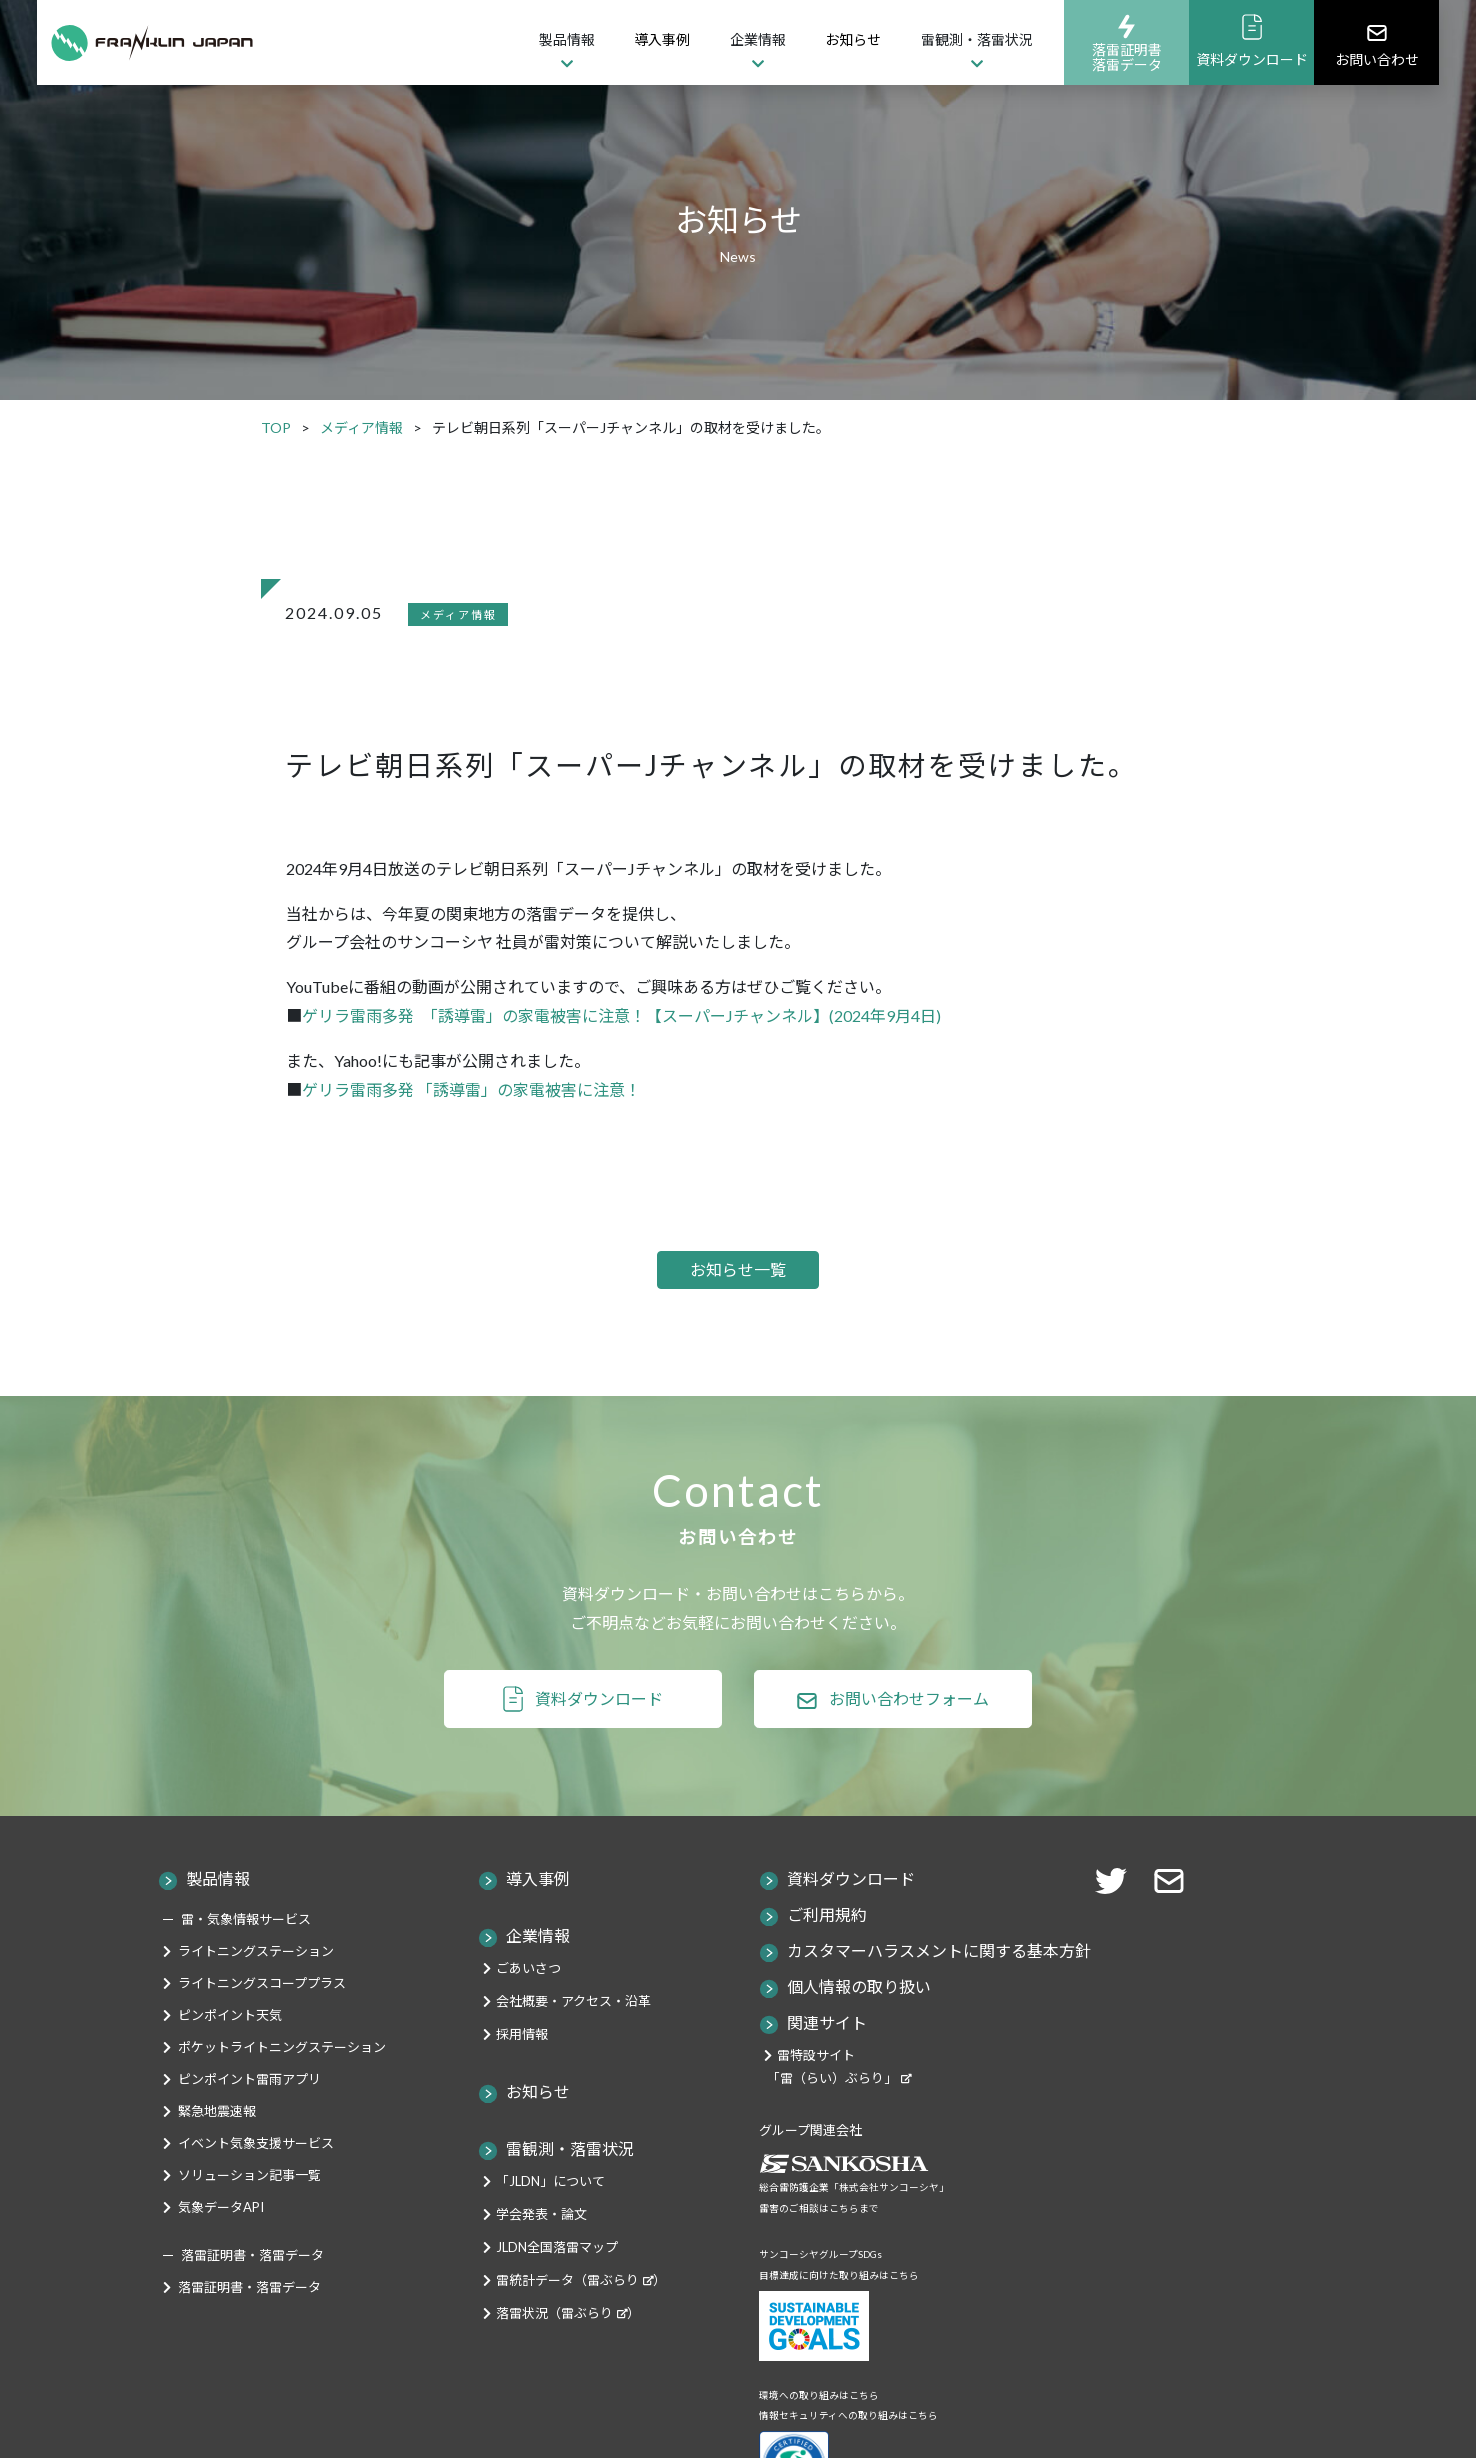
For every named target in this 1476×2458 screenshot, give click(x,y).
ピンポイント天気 (230, 2047)
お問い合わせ (1377, 43)
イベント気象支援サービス (256, 2175)
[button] (1175, 1910)
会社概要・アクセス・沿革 (573, 2033)
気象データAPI (221, 2239)
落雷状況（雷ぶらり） (568, 2345)
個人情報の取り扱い (859, 2018)
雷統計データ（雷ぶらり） (581, 2312)
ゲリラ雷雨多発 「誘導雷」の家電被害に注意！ (471, 1089)
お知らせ (853, 39)
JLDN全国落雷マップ (557, 2279)
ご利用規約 (827, 1946)
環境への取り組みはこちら (819, 2426)
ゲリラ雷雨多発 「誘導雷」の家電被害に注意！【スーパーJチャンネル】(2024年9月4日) (621, 1015)
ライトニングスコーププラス (262, 2015)
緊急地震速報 (217, 2143)
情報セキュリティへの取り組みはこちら (848, 2447)
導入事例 (662, 39)
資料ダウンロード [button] (599, 1729)
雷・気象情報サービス (246, 1951)
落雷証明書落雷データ (1127, 43)
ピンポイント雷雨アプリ (249, 2111)
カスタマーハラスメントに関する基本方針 (939, 1982)
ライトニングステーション (256, 1983)
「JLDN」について (550, 2213)
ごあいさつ (528, 2000)
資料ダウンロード (1252, 41)
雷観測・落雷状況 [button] (977, 39)
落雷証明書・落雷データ (249, 2319)
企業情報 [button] (758, 39)
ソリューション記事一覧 (249, 2207)
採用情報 (522, 2066)
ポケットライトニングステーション (282, 2079)
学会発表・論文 (541, 2246)
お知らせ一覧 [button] (738, 1285)
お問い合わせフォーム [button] (909, 1729)
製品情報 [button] (567, 39)
